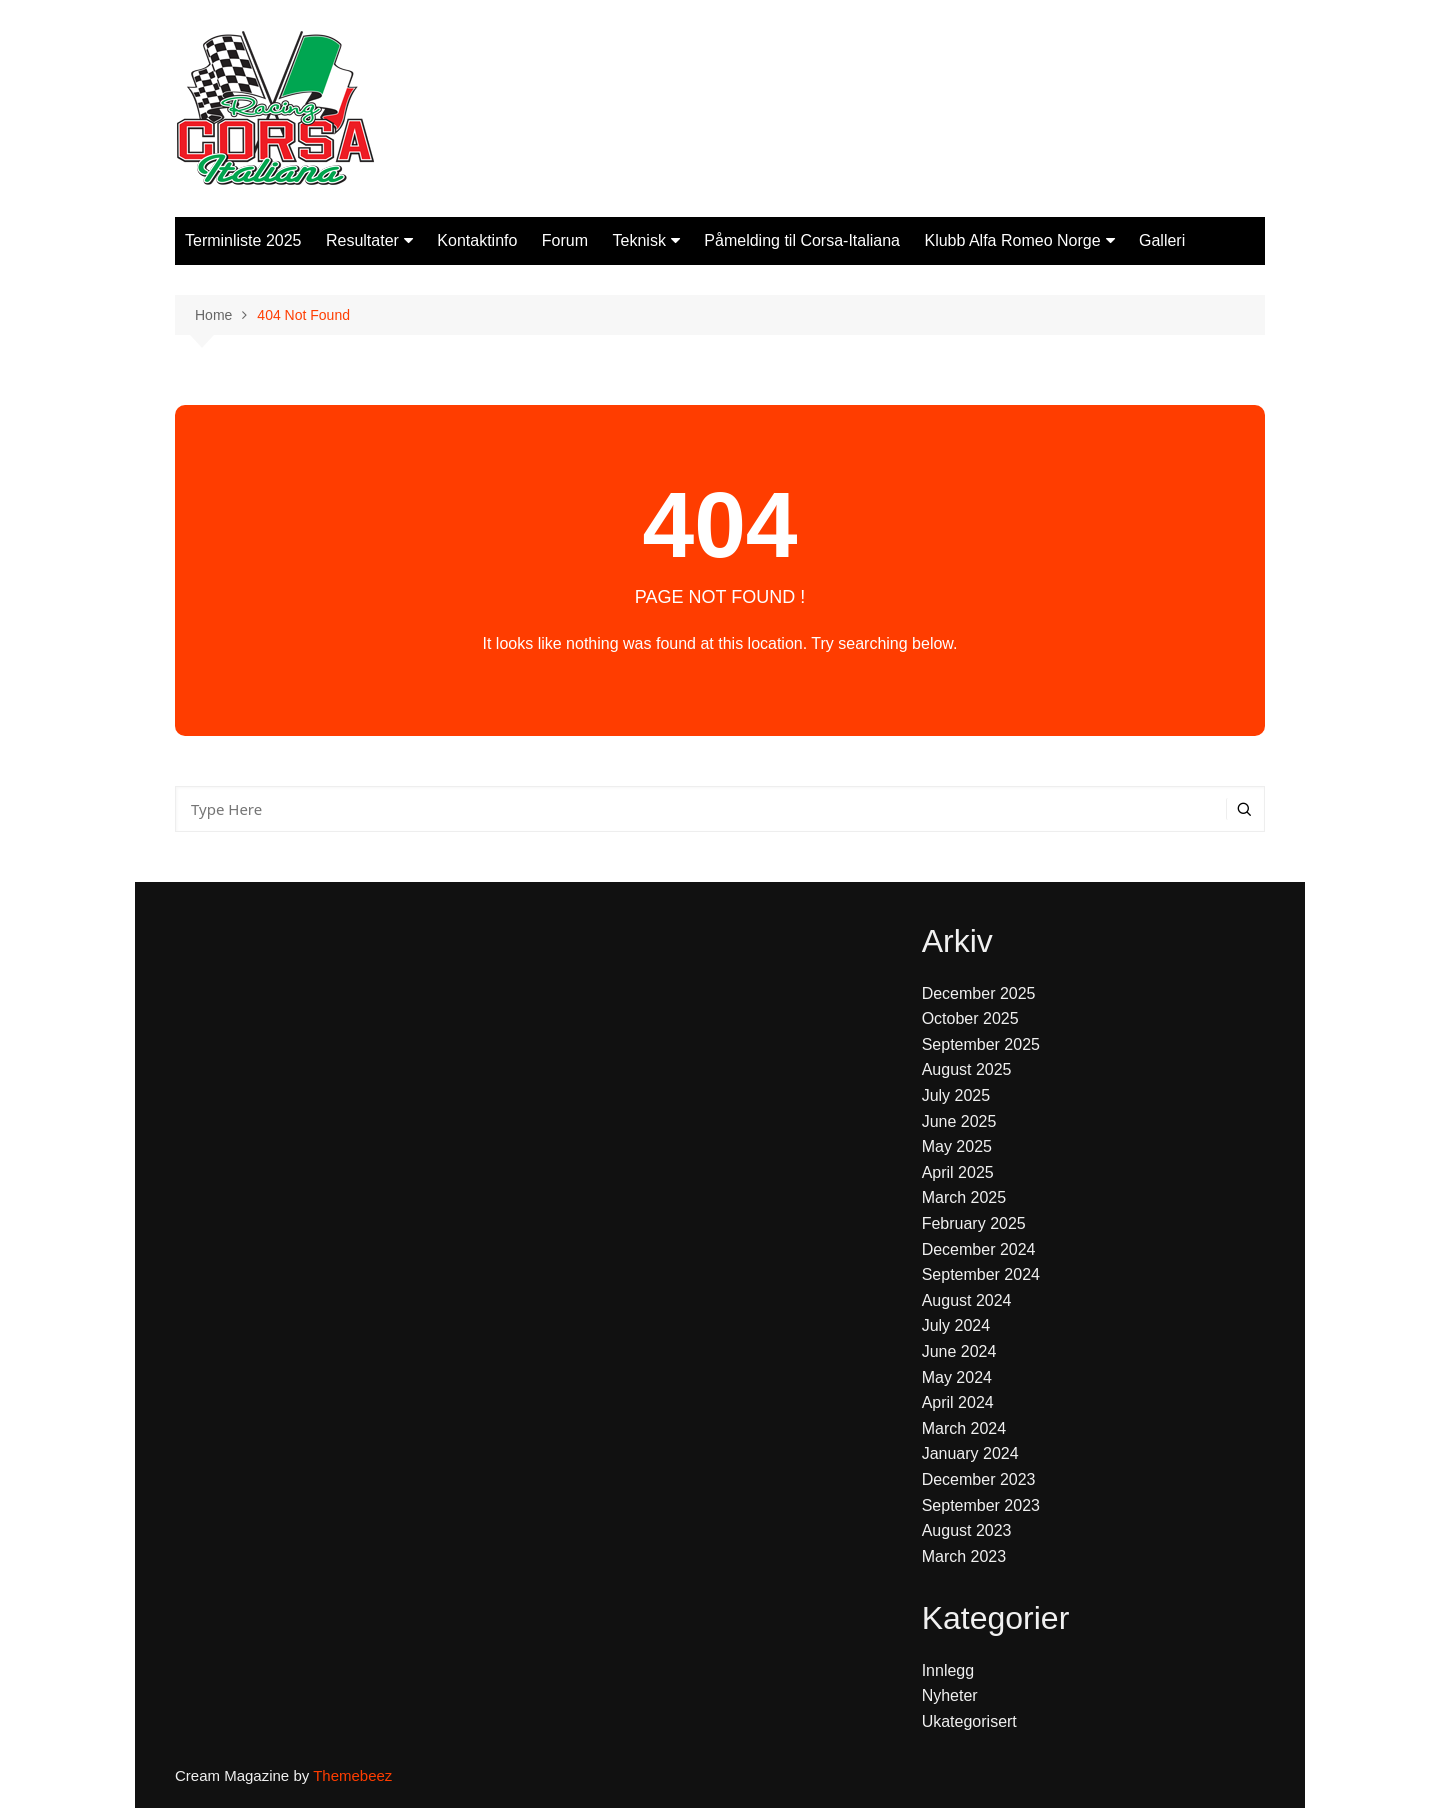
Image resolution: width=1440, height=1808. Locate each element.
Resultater (362, 240)
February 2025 (974, 1223)
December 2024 (979, 1249)
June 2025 (959, 1121)
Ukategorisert (969, 1721)
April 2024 (958, 1402)
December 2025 (979, 993)
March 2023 (964, 1556)
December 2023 (979, 1479)
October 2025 (970, 1018)
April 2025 (958, 1172)
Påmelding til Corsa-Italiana (802, 240)
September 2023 (981, 1505)
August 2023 (967, 1530)
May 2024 (957, 1377)
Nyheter (950, 1695)
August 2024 (967, 1300)
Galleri (1162, 240)
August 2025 (967, 1069)
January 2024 (970, 1453)
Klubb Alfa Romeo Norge (1012, 240)
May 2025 (957, 1146)
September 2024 (981, 1274)
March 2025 (964, 1197)
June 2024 (959, 1351)
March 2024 (964, 1428)
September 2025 (981, 1044)
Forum (565, 240)
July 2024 (956, 1325)
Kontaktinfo (477, 240)
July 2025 (956, 1095)
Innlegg (948, 1670)
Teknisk (639, 240)
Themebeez (352, 1775)
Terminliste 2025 (243, 240)
